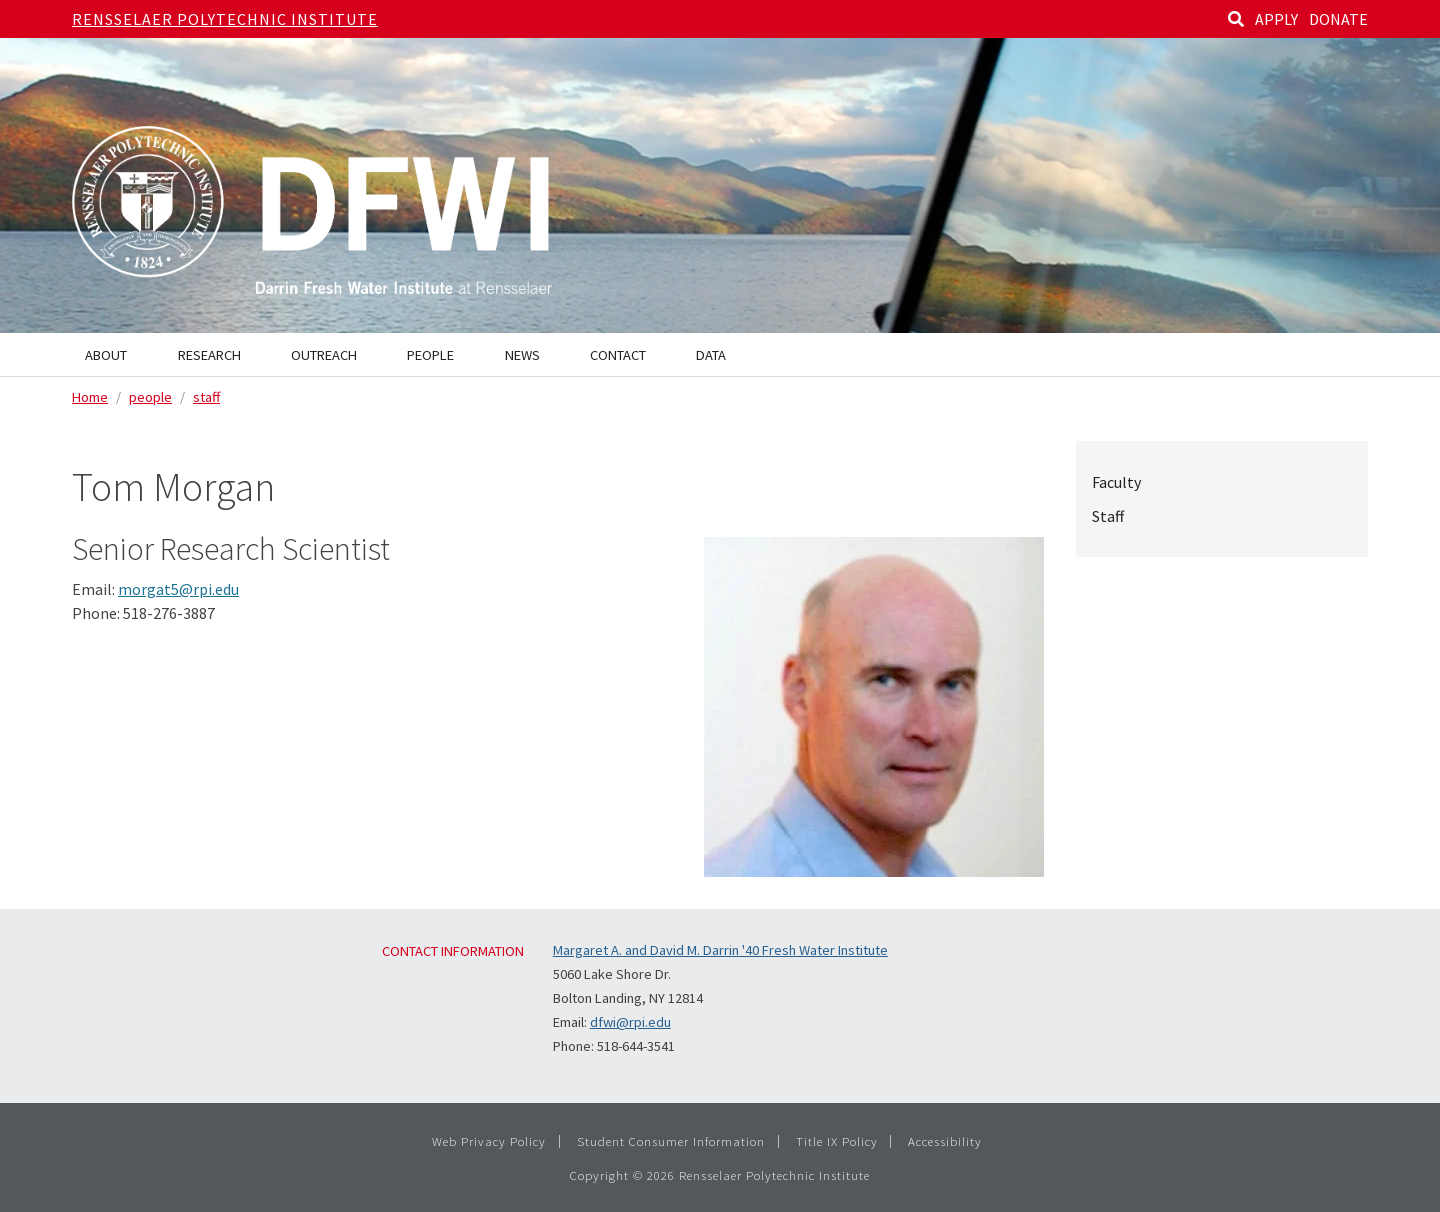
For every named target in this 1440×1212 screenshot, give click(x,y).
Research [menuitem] (209, 355)
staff (206, 397)
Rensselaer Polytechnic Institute (225, 19)
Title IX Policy (837, 1141)
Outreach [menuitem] (324, 355)
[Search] (1236, 19)
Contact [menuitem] (618, 355)
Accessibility (945, 1141)
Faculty (1116, 482)
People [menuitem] (430, 355)
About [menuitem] (106, 355)
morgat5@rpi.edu (178, 589)
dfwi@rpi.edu (630, 1022)
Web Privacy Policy (489, 1141)
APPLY (1276, 19)
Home (90, 397)
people (150, 397)
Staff (1108, 516)
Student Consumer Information (671, 1141)
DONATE (1338, 19)
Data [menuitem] (711, 355)
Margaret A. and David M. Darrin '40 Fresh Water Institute (720, 950)
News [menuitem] (522, 355)
